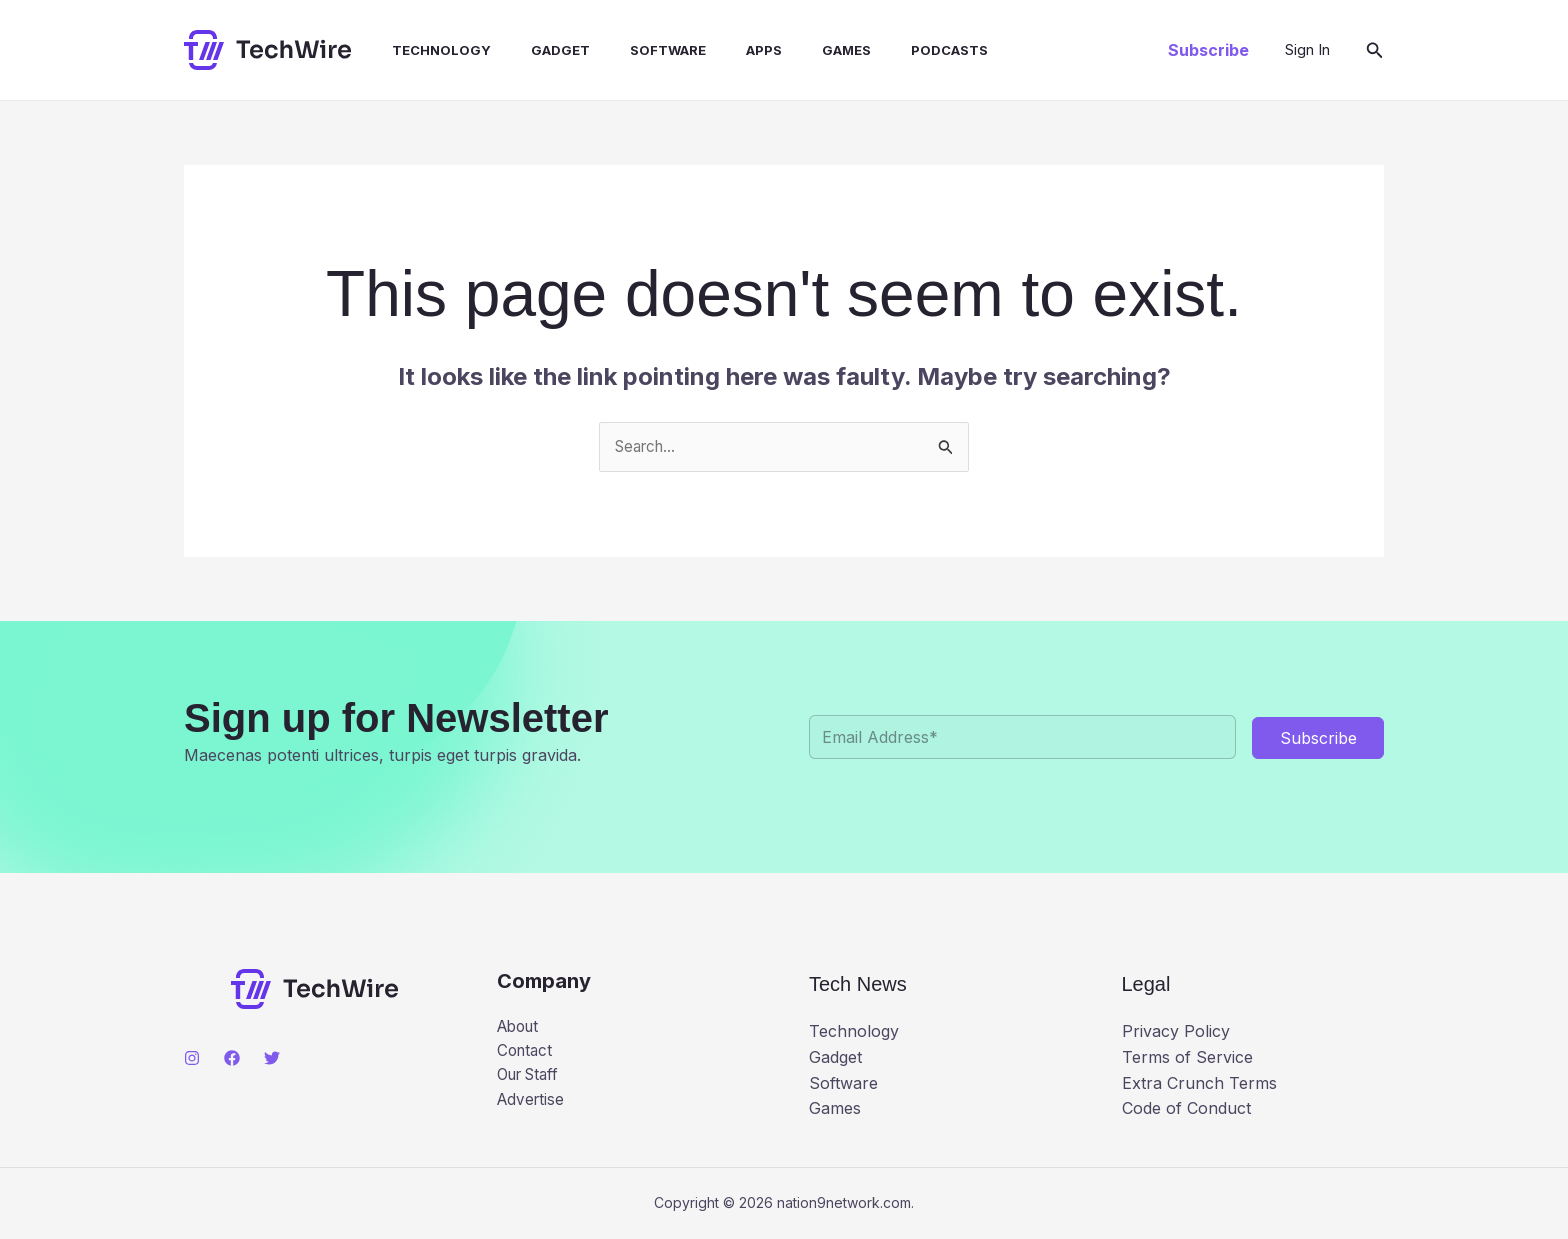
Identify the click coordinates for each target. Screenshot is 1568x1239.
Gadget (532, 50)
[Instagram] (192, 1059)
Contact (526, 1054)
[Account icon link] (1307, 50)
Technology (421, 50)
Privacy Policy (1176, 1033)
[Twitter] (272, 1059)
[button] (1208, 50)
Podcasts (889, 50)
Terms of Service (1187, 1058)
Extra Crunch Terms (1199, 1084)
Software (632, 50)
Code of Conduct (1186, 1109)
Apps (720, 50)
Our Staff (532, 1079)
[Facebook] (232, 1059)
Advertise (532, 1105)
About (520, 1028)
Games (794, 50)
